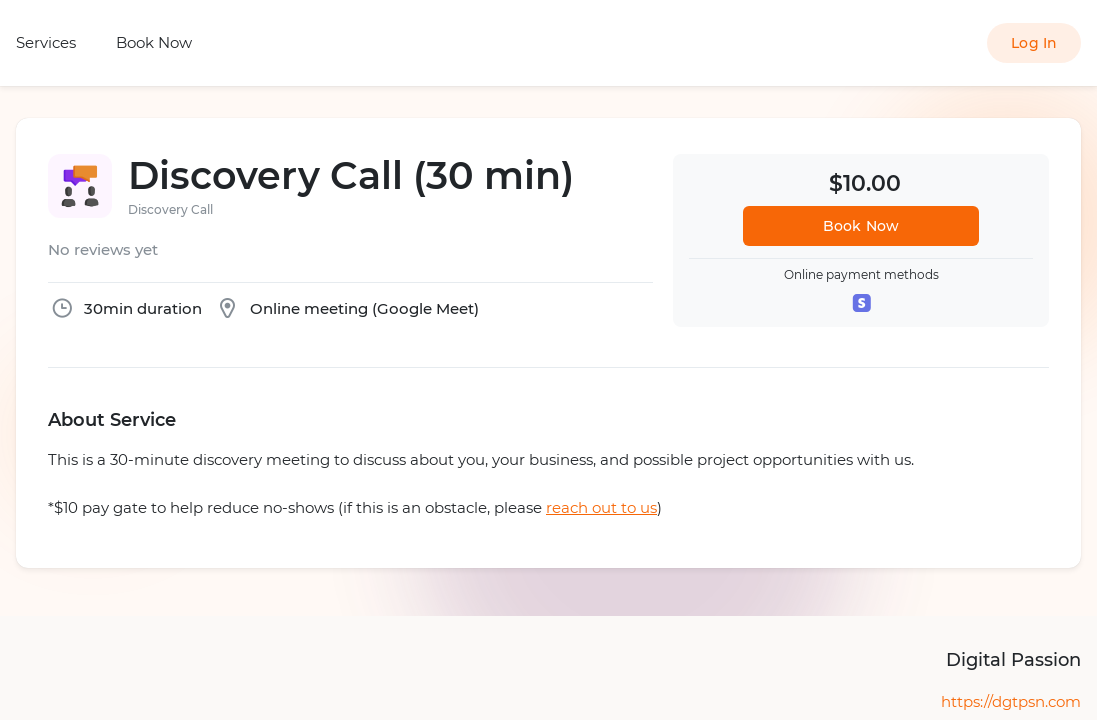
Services (46, 42)
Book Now (154, 42)
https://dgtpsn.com (1011, 701)
